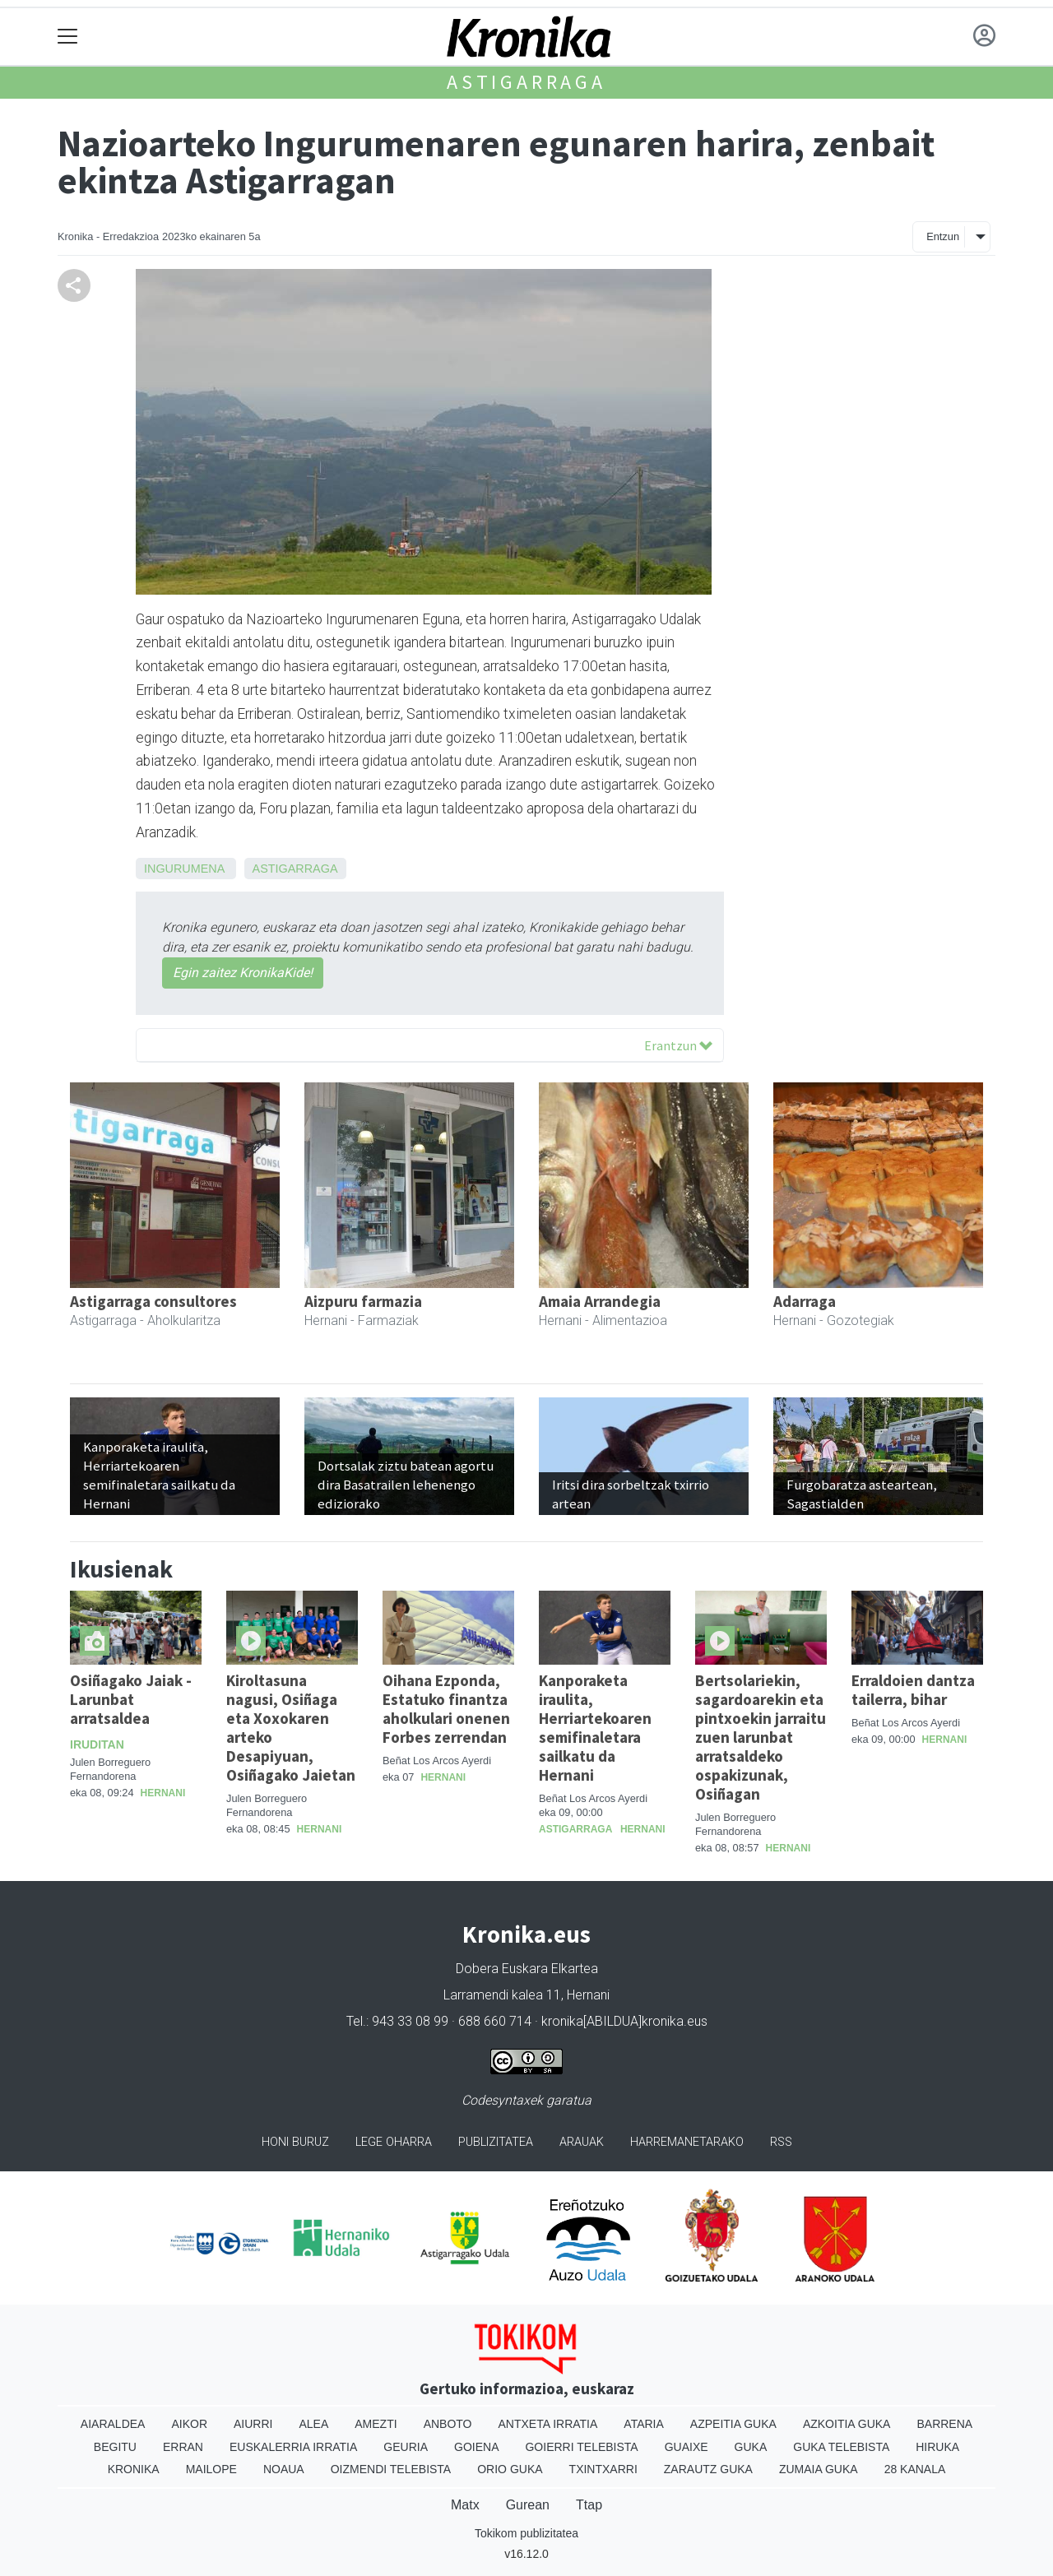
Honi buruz (295, 2142)
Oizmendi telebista (391, 2469)
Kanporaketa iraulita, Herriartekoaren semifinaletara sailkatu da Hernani (595, 1727)
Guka (751, 2446)
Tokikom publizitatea (526, 2533)
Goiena (476, 2446)
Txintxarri (603, 2469)
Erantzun (678, 1045)
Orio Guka (509, 2469)
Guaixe (686, 2446)
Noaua (283, 2469)
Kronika (134, 2469)
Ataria (644, 2423)
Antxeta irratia (548, 2423)
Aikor (189, 2423)
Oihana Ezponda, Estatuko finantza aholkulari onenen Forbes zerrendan (446, 1708)
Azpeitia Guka (733, 2423)
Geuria (405, 2446)
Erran (183, 2446)
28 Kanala (915, 2469)
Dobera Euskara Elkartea (527, 1968)
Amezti (376, 2423)
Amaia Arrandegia (600, 1301)
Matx (465, 2505)
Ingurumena (184, 868)
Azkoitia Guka (847, 2423)
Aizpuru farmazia (363, 1301)
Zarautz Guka (708, 2469)
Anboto (448, 2423)
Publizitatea (495, 2142)
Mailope (211, 2469)
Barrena (944, 2423)
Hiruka (937, 2446)
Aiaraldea (113, 2423)
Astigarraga (526, 82)
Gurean (528, 2505)
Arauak (581, 2142)
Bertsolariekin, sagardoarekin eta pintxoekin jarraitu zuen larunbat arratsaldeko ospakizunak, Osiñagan (760, 1737)
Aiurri (253, 2423)
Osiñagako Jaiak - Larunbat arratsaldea (131, 1699)
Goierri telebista (581, 2446)
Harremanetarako (687, 2142)
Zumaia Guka (818, 2469)
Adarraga (804, 1301)
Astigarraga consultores (153, 1301)
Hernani (163, 1793)
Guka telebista (841, 2446)
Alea (313, 2423)
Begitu (115, 2446)
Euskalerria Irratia (293, 2446)
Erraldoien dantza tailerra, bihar (913, 1689)
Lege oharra (393, 2142)
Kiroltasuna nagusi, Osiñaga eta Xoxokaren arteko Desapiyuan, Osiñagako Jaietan (290, 1727)
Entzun (942, 236)
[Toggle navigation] (68, 36)
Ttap (589, 2505)
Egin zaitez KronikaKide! (243, 972)
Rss (781, 2142)
